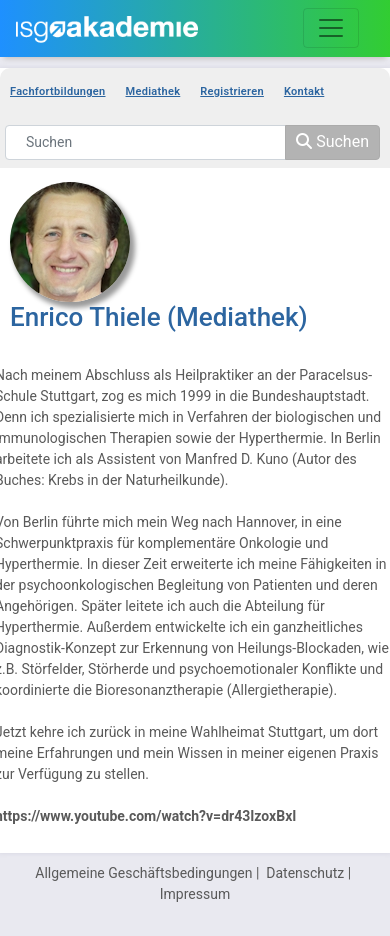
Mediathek (153, 91)
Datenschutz (305, 873)
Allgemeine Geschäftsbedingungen (143, 873)
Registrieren (232, 91)
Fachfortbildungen (58, 91)
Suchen (332, 141)
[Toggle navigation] (331, 28)
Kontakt (304, 91)
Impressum (195, 894)
